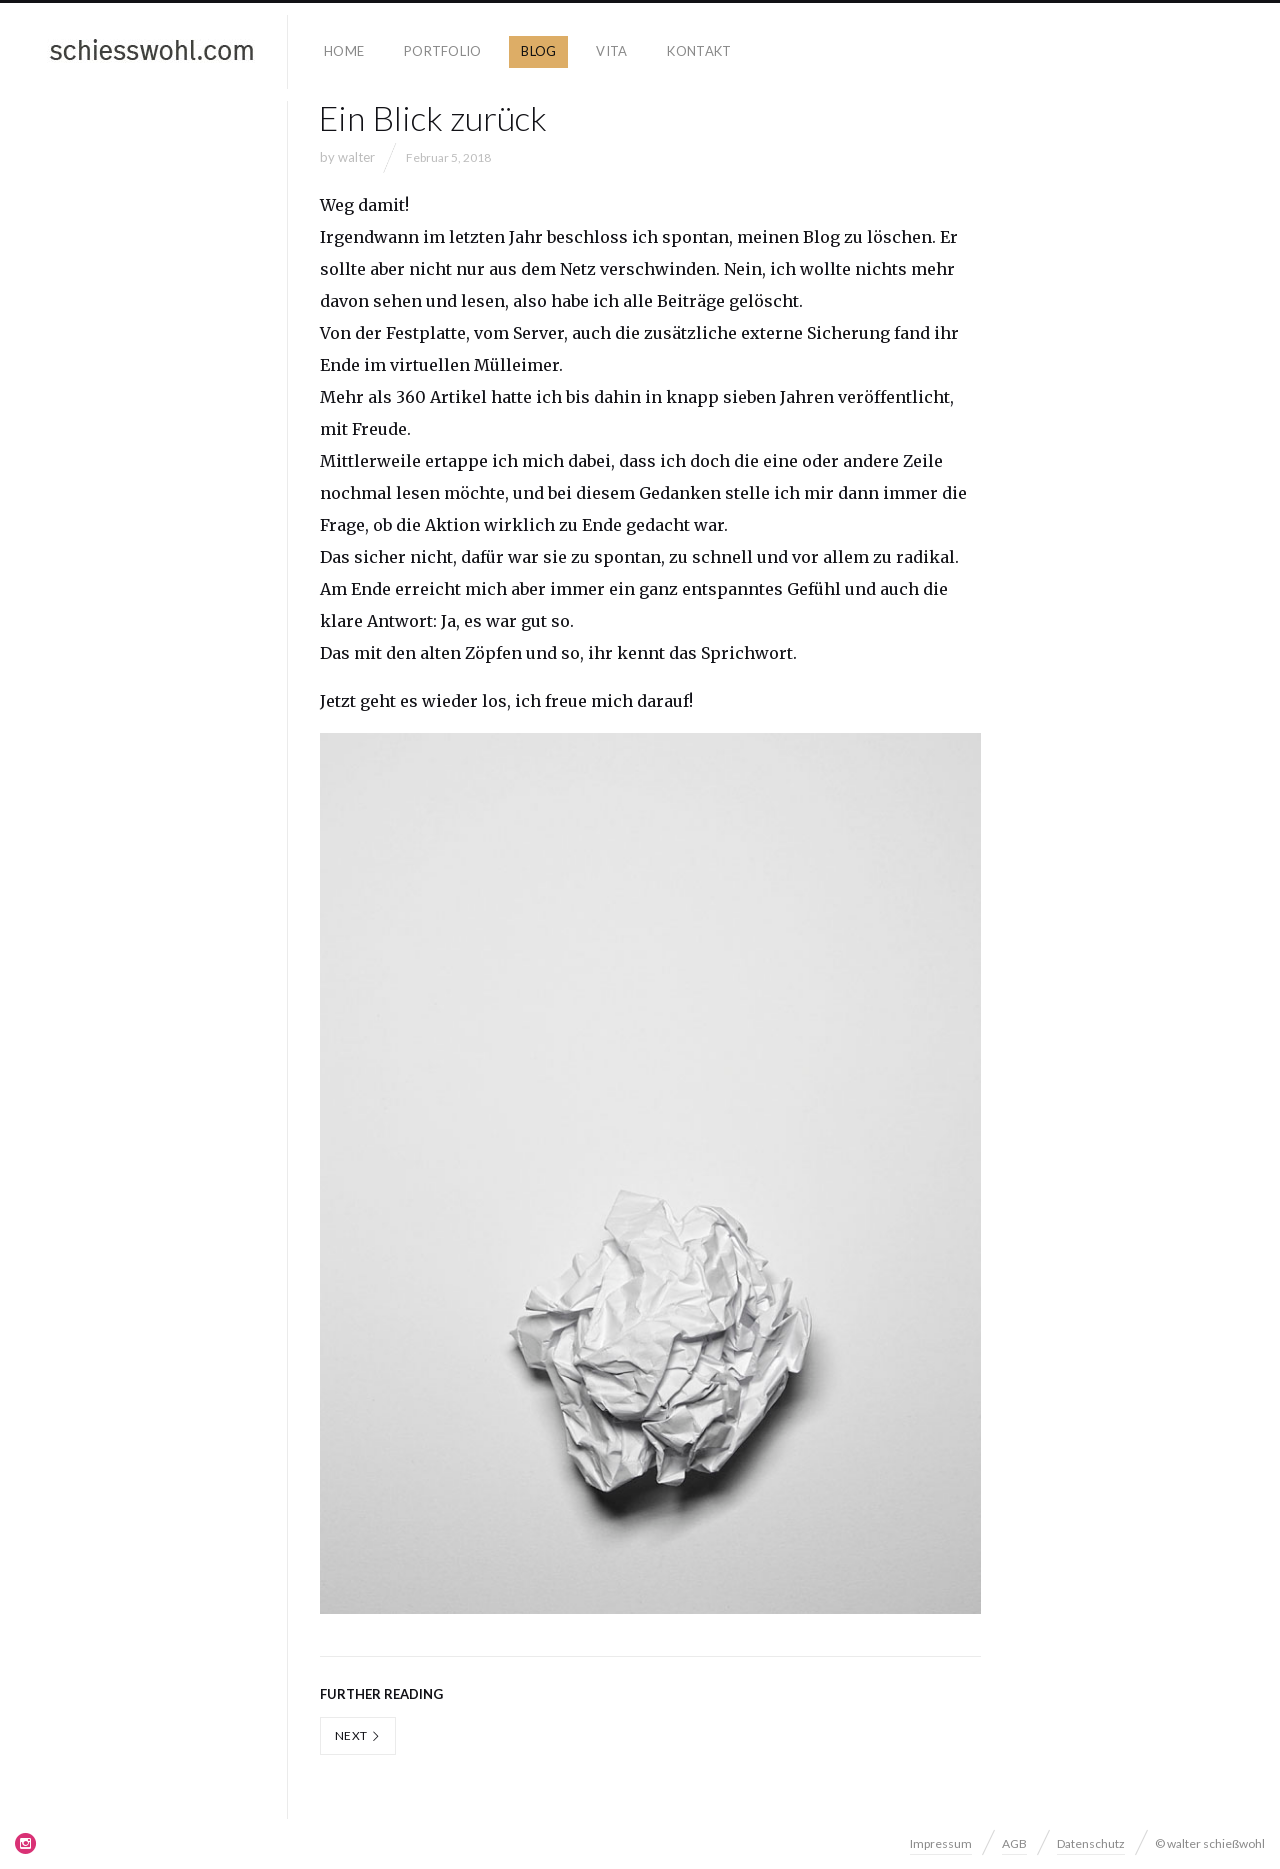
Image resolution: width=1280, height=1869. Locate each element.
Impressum (941, 1843)
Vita (611, 51)
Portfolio (442, 51)
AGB (1014, 1843)
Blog (538, 51)
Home (344, 51)
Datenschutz (1091, 1843)
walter (356, 157)
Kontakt (699, 51)
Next (358, 1735)
